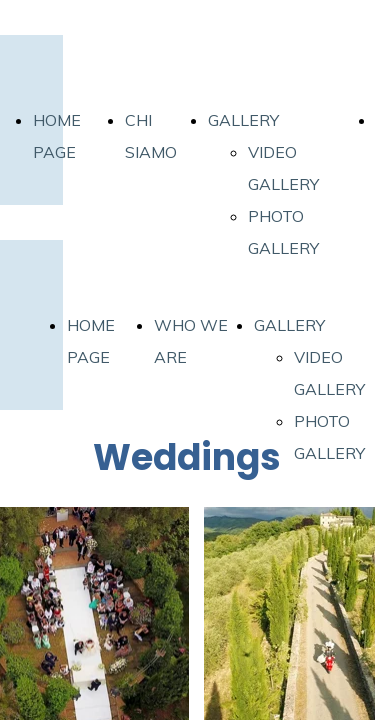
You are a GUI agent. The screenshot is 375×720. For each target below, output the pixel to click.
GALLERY (243, 120)
